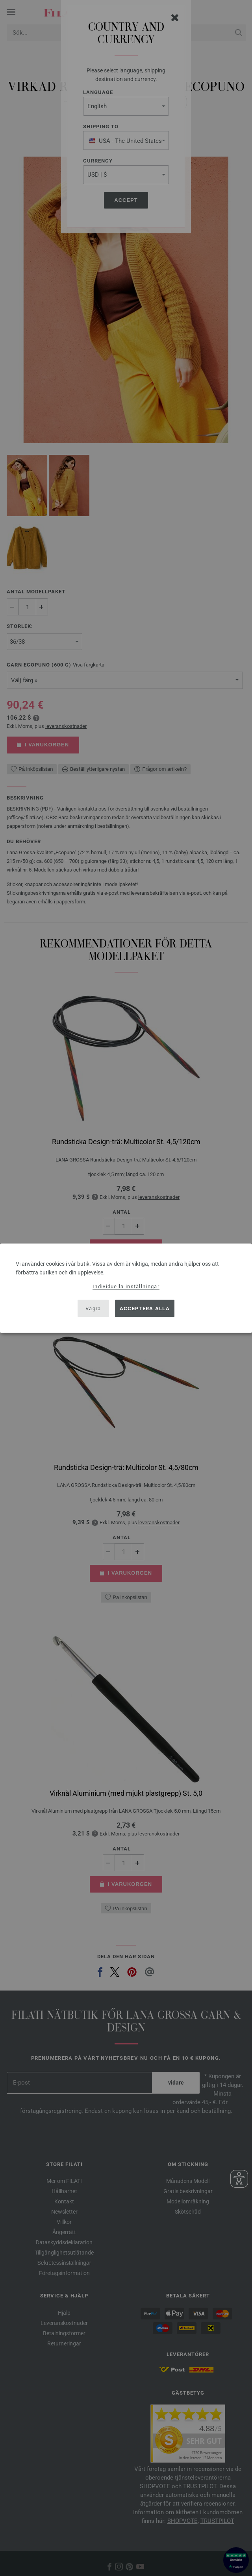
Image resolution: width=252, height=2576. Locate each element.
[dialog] (126, 1288)
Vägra (93, 1308)
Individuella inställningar (126, 1286)
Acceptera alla (145, 1308)
